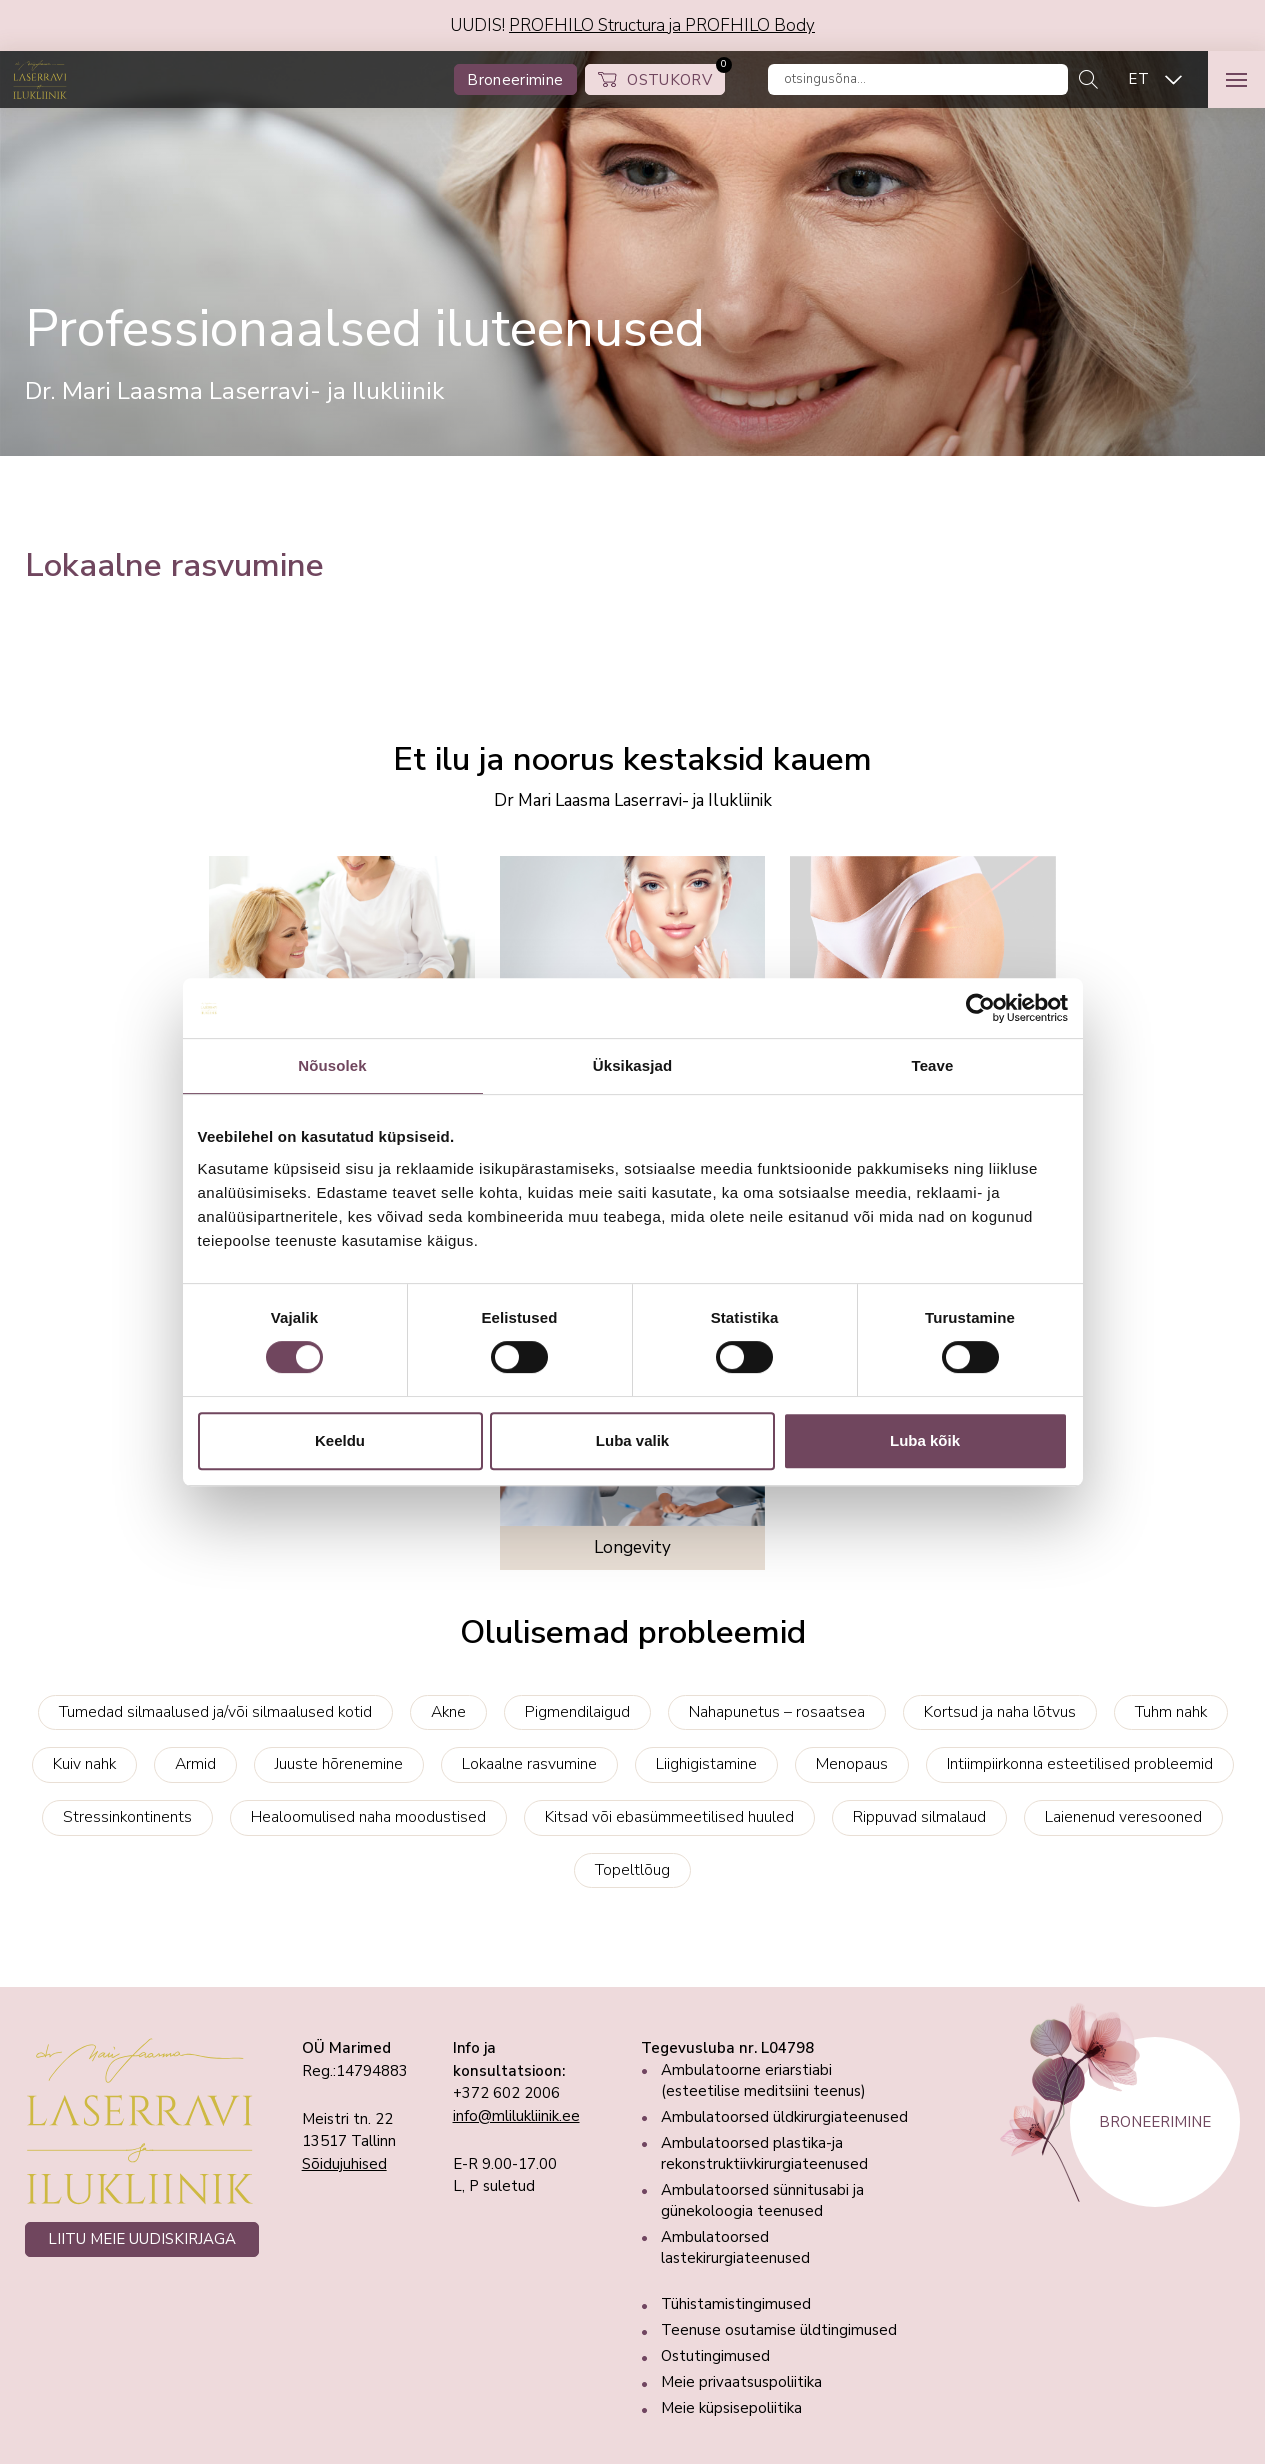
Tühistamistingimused (736, 2304)
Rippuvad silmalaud (919, 1817)
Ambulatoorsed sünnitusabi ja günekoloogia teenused (762, 2200)
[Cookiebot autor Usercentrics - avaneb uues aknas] (980, 1008)
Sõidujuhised (344, 2164)
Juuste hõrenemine (339, 1764)
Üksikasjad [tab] (632, 1065)
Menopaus (852, 1764)
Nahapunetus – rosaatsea (777, 1712)
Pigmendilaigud (577, 1712)
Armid (195, 1764)
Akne (448, 1712)
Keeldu (340, 1440)
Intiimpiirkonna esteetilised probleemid (1080, 1764)
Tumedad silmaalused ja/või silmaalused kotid (215, 1712)
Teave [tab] (933, 1065)
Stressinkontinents (127, 1817)
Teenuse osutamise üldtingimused (779, 2330)
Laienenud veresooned (1123, 1817)
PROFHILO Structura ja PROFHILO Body (662, 25)
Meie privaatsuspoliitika (741, 2382)
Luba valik (632, 1440)
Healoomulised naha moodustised (368, 1817)
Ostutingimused (715, 2356)
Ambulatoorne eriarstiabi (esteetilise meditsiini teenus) (763, 2080)
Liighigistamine (706, 1764)
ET (1138, 79)
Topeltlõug (632, 1870)
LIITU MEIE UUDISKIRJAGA (142, 2239)
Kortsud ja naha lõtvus (1000, 1712)
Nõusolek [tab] (332, 1065)
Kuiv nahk (84, 1764)
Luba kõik (925, 1440)
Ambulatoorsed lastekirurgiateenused (735, 2247)
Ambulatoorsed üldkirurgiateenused (784, 2117)
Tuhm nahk (1171, 1712)
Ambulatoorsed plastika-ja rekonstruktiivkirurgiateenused (764, 2153)
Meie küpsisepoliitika (731, 2408)
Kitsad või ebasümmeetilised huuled (669, 1817)
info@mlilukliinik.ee (516, 2116)
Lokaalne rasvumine (529, 1764)
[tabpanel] (632, 253)
